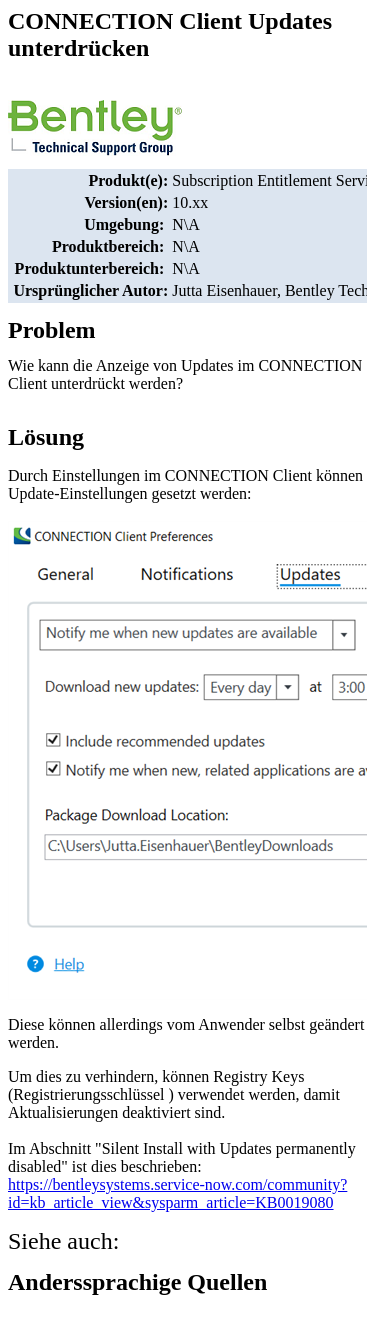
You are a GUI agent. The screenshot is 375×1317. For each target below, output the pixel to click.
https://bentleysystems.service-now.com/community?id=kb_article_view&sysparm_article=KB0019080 (177, 1193)
